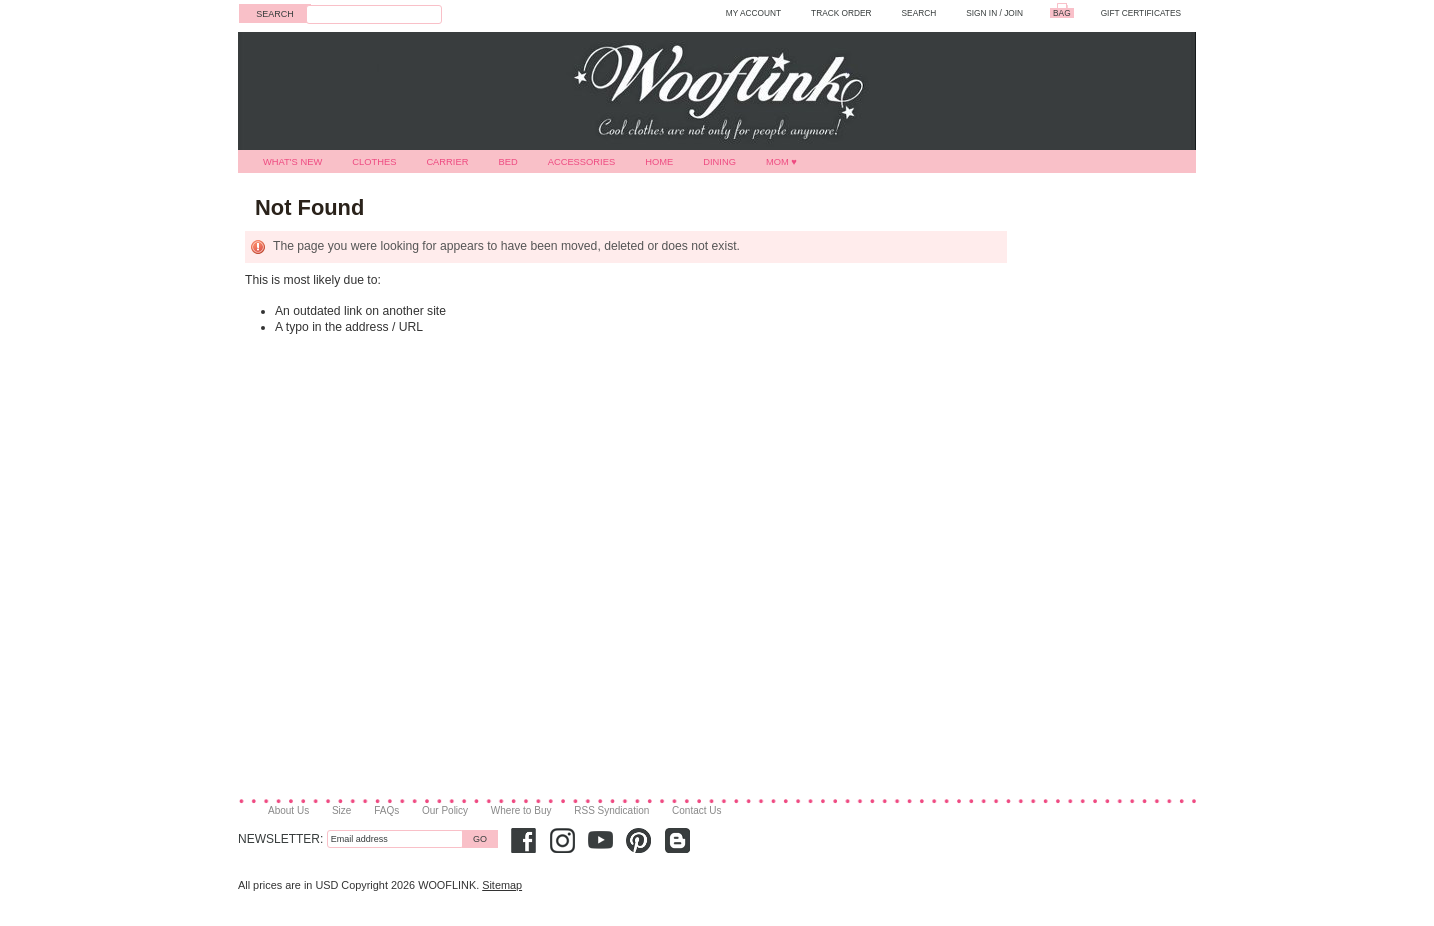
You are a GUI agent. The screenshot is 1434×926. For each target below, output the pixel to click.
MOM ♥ (781, 162)
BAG (1062, 13)
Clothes (374, 162)
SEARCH (919, 13)
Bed (507, 162)
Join (1013, 13)
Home (659, 162)
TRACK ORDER (841, 13)
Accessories (582, 162)
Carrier (447, 162)
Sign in (981, 13)
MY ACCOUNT (753, 13)
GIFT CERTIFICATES (1141, 13)
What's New (292, 162)
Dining (719, 162)
